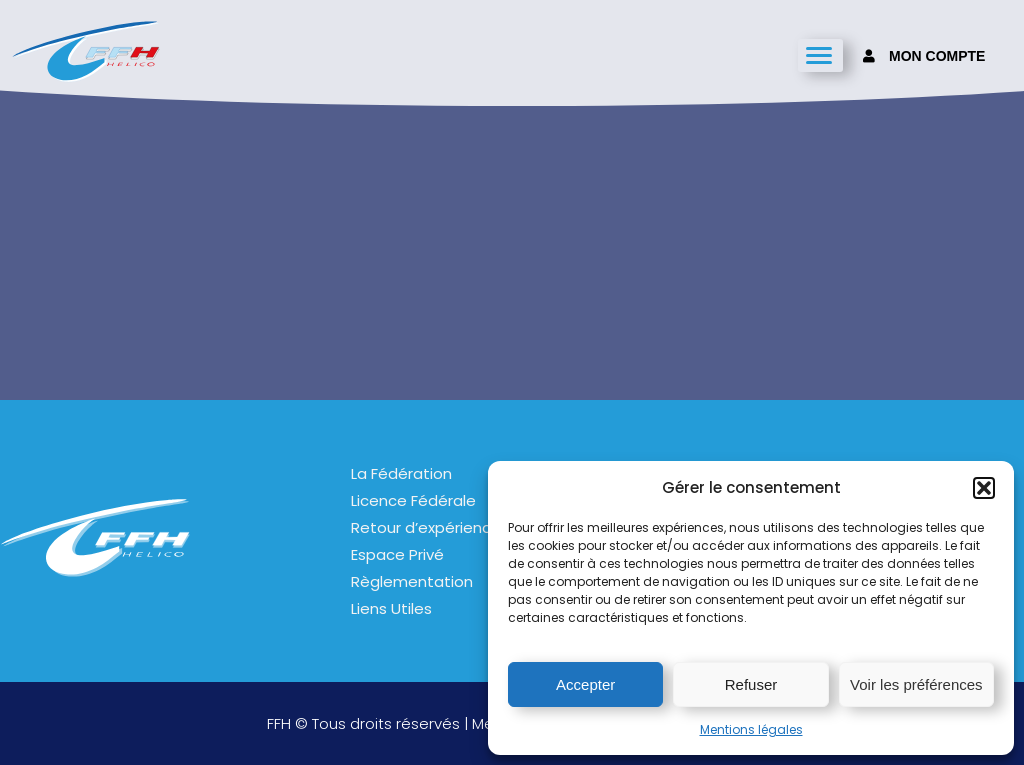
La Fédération (401, 473)
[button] (984, 488)
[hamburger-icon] (820, 55)
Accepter (585, 684)
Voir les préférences (916, 684)
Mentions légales (751, 729)
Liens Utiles (391, 608)
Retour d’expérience (426, 527)
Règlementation (412, 581)
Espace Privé (397, 554)
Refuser (751, 684)
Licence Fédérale (413, 500)
